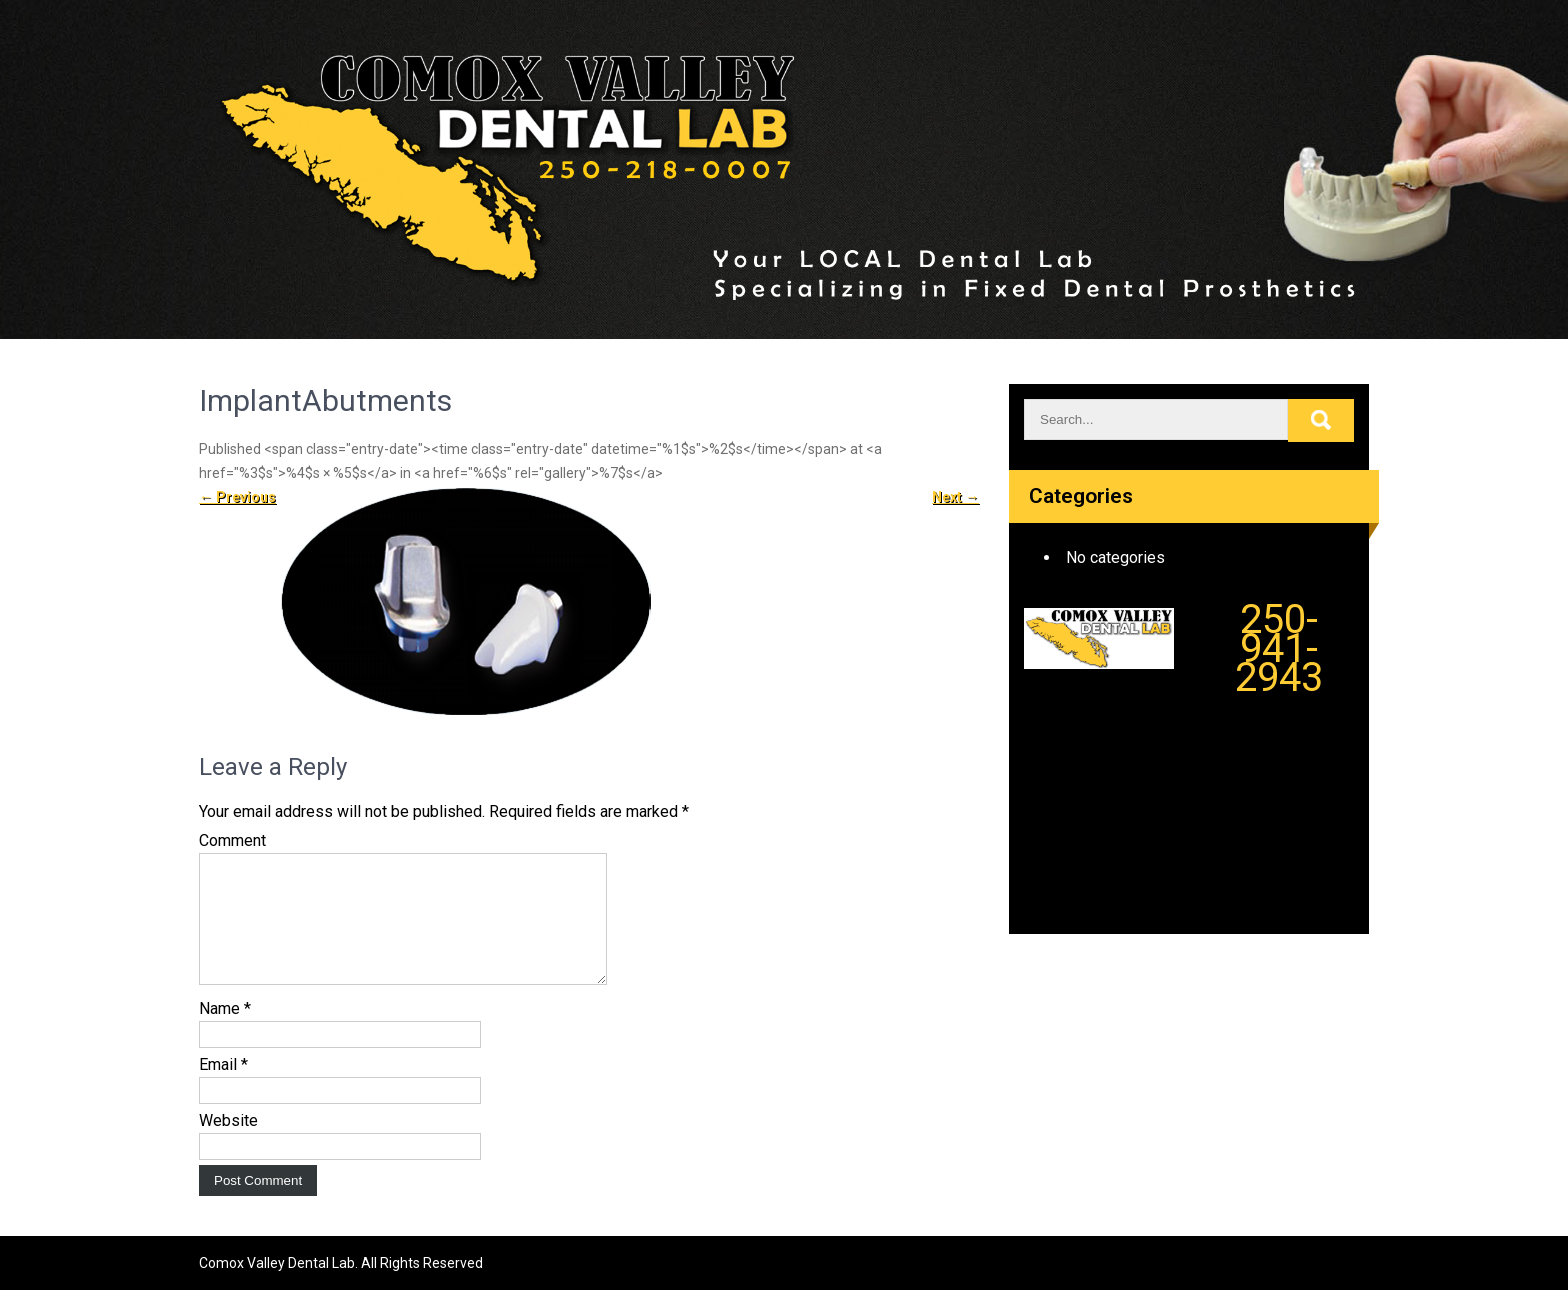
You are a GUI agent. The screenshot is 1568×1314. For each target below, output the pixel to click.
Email (223, 1088)
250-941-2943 (1279, 648)
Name (225, 1032)
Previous (237, 497)
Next (955, 497)
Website (228, 1144)
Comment (232, 840)
